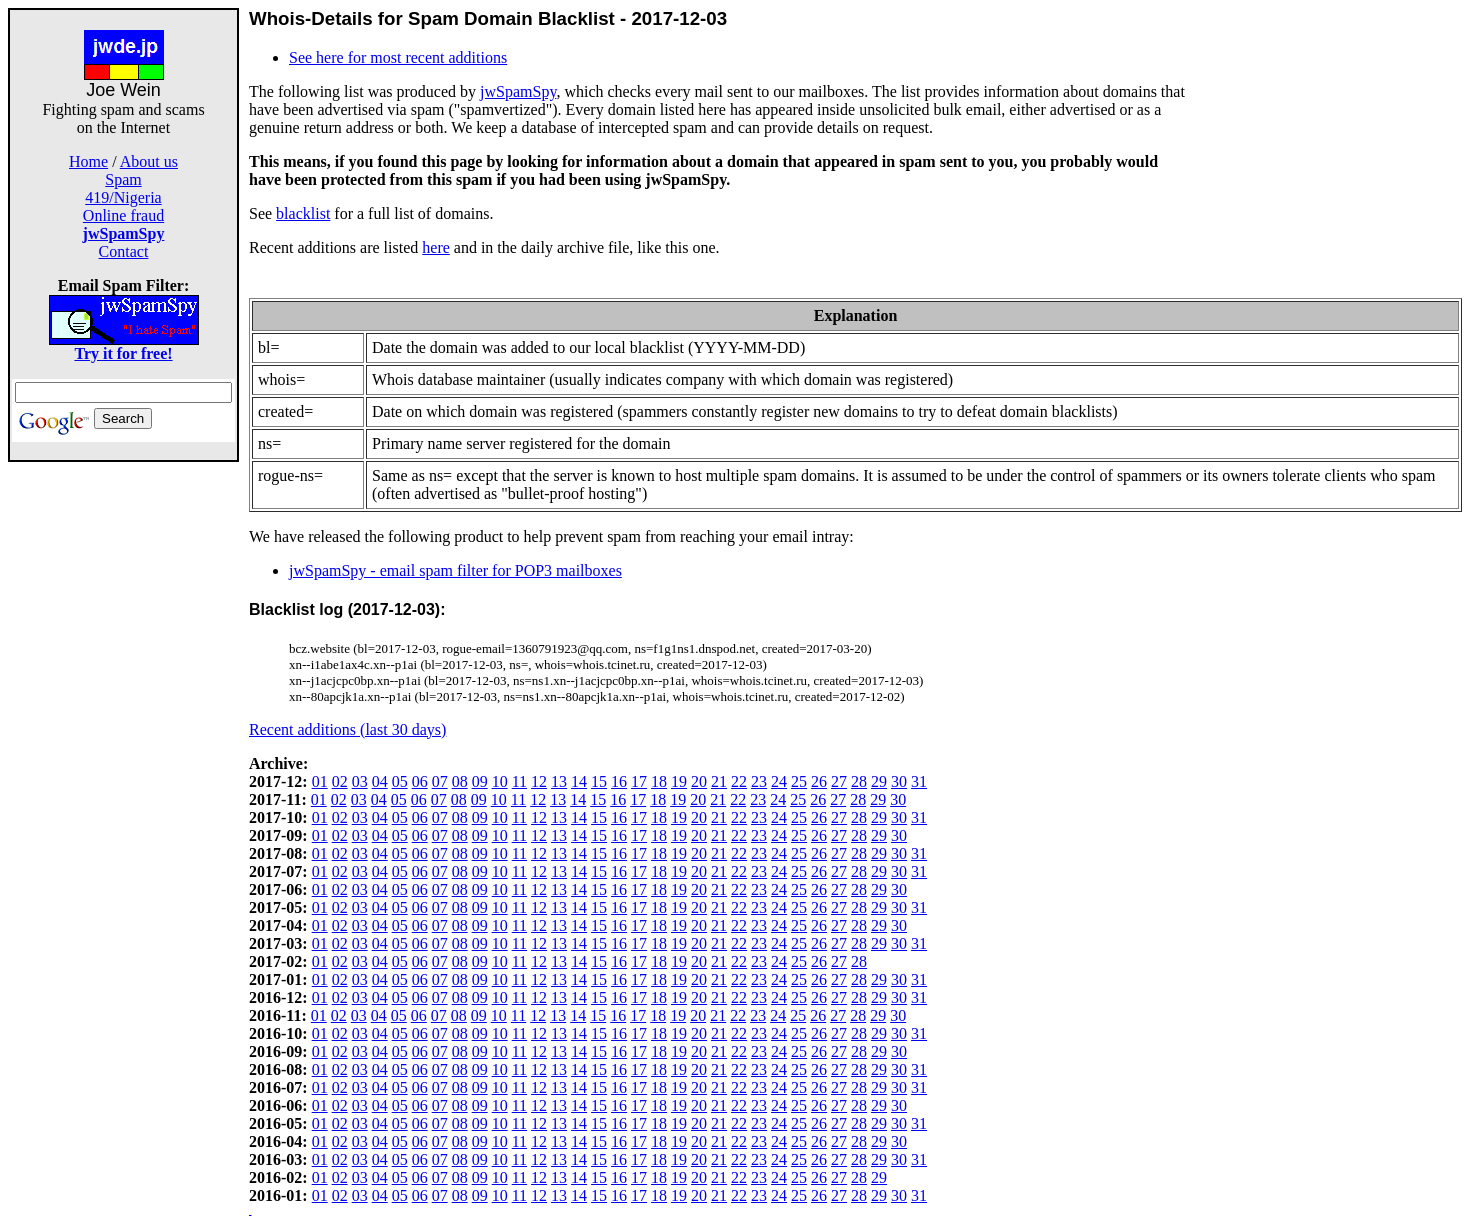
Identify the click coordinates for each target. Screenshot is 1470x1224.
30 (899, 781)
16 (619, 781)
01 (320, 781)
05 (400, 781)
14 (579, 781)
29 (879, 781)
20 (699, 781)
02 (340, 781)
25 (799, 781)
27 (839, 781)
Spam (123, 179)
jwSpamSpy (518, 91)
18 (659, 781)
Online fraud (123, 215)
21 (719, 781)
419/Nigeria (123, 197)
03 (360, 781)
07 (440, 781)
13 (559, 781)
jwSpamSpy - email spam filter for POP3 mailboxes (455, 570)
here (436, 247)
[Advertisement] (124, 762)
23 (759, 781)
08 (460, 781)
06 (420, 781)
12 (539, 781)
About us (149, 161)
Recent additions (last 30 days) (347, 729)
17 (639, 781)
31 (919, 781)
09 (480, 781)
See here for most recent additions (398, 57)
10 (500, 781)
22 (739, 781)
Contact (124, 251)
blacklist (303, 213)
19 (679, 781)
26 (819, 781)
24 (779, 781)
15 (599, 781)
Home (88, 161)
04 (380, 781)
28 (859, 781)
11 (519, 781)
